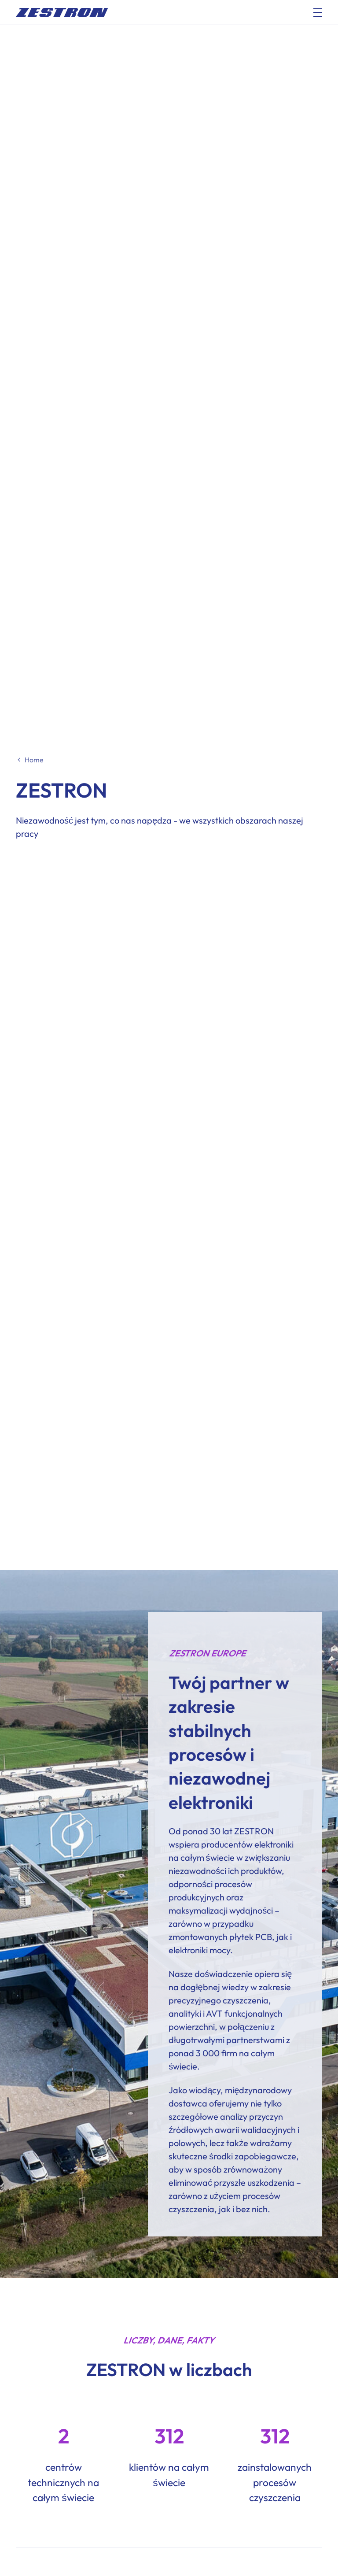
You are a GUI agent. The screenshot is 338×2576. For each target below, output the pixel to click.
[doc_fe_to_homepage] (62, 12)
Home (34, 759)
